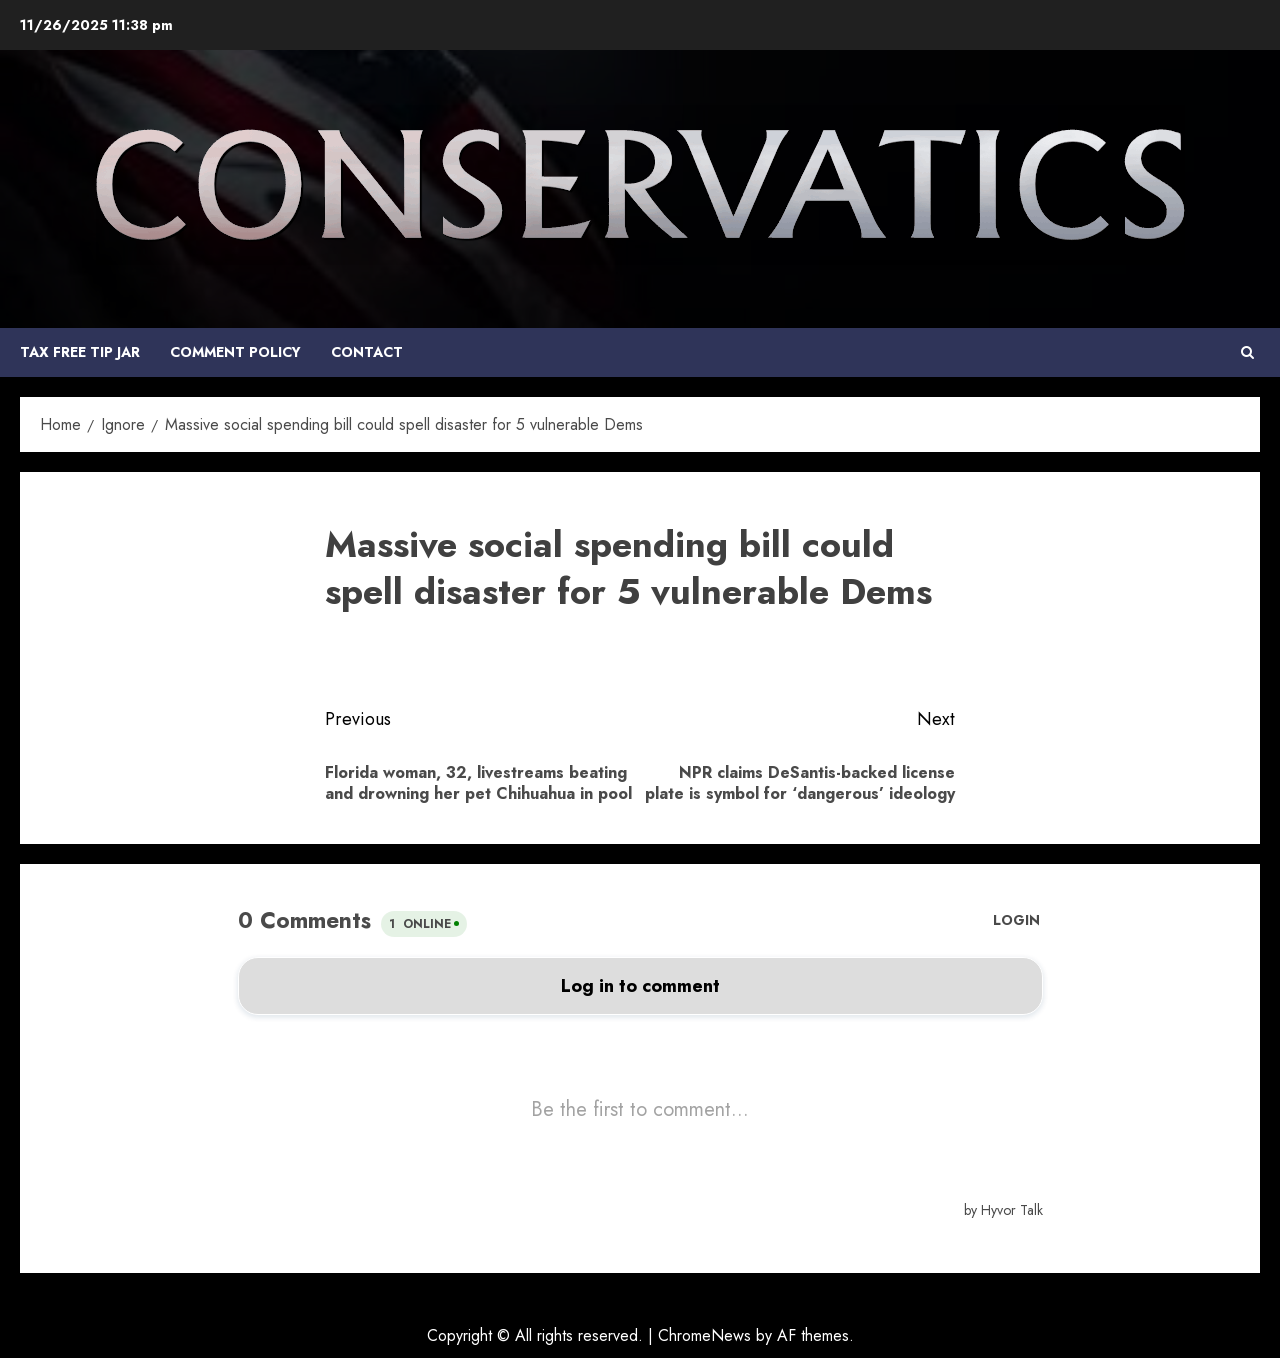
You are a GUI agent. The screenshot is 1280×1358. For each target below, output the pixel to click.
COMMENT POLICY (235, 352)
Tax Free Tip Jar (80, 352)
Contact (367, 352)
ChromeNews (704, 1335)
